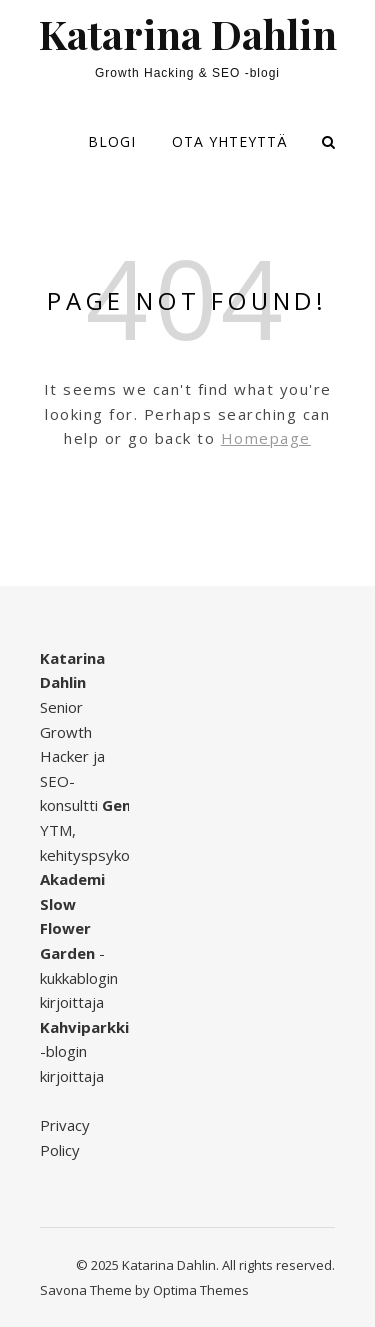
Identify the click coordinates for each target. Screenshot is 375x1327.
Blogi (112, 141)
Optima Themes (201, 1290)
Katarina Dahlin (188, 34)
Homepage (266, 438)
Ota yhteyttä (230, 141)
